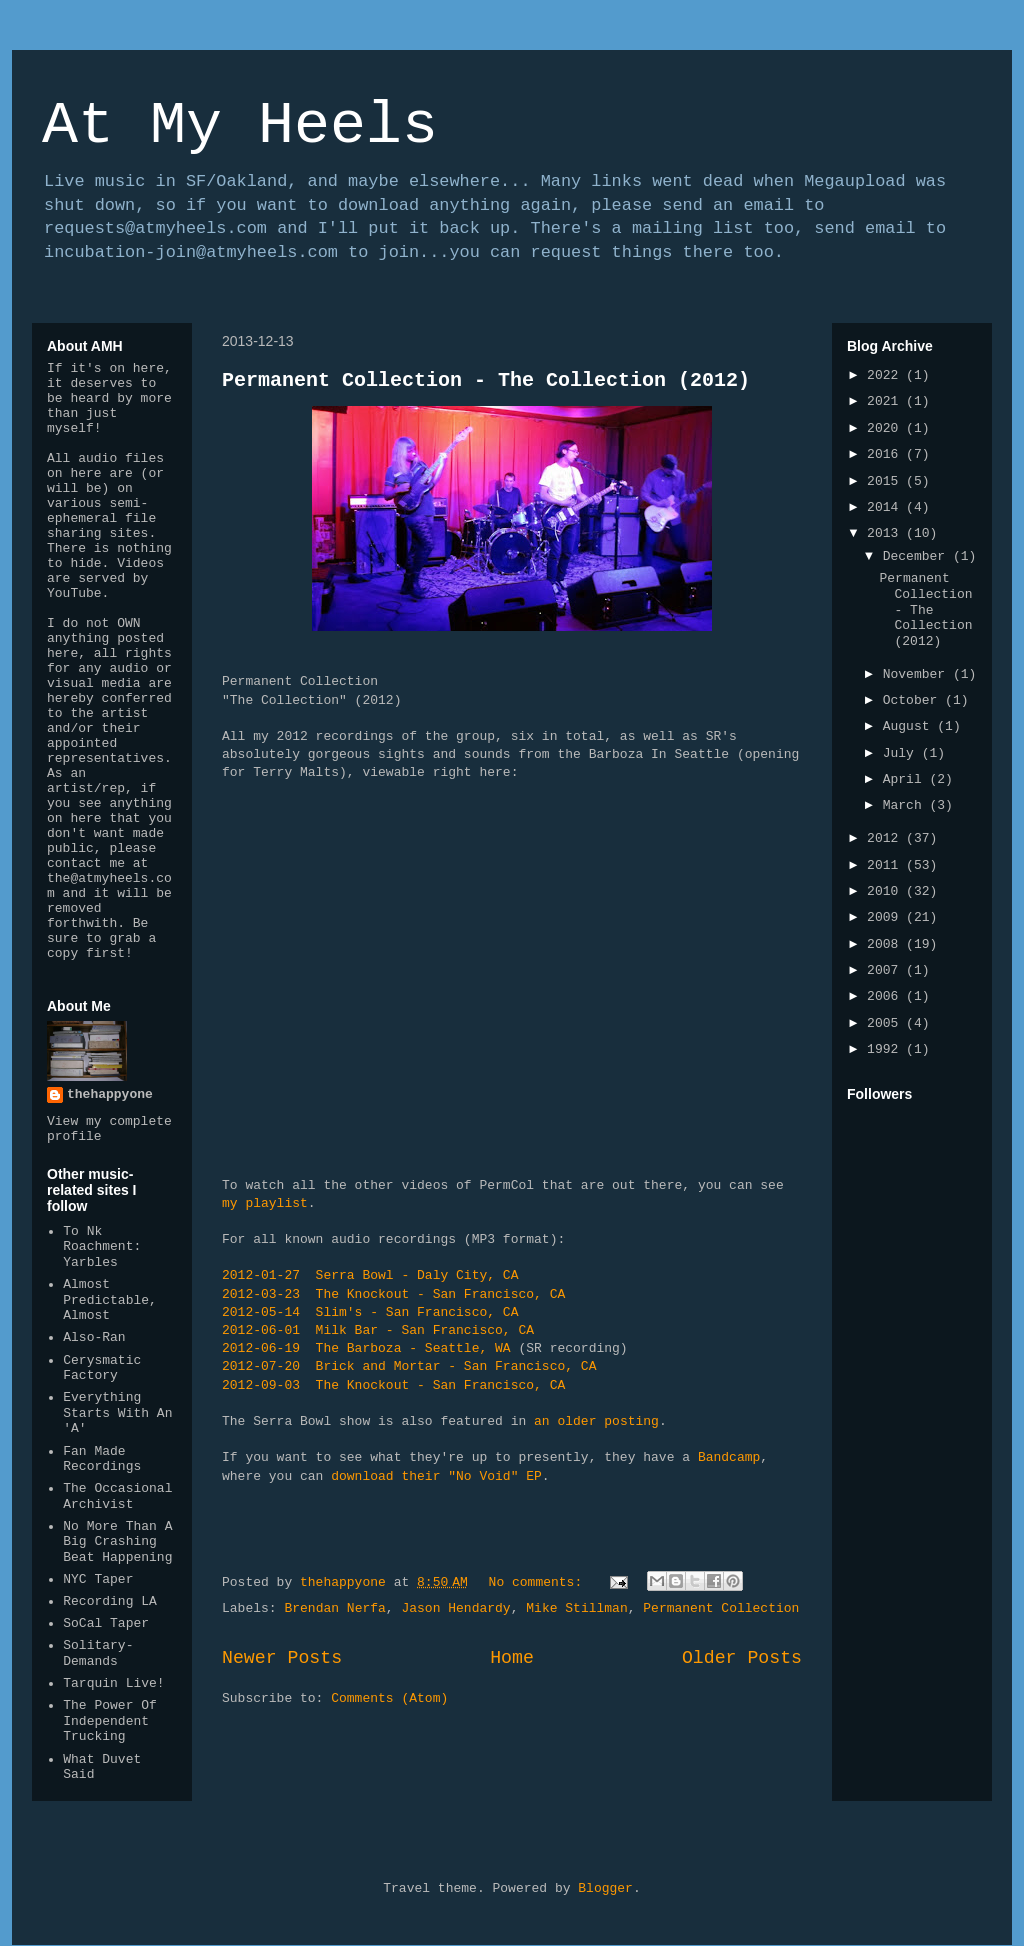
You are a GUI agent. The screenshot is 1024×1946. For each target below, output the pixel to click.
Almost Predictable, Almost (110, 1300)
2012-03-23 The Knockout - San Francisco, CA (393, 1294)
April (906, 779)
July (902, 753)
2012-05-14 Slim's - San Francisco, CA (370, 1312)
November (918, 674)
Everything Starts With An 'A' (117, 1413)
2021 (886, 401)
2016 (886, 454)
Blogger (605, 1888)
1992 (886, 1049)
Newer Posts (282, 1658)
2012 (886, 838)
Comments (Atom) (389, 1698)
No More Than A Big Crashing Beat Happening (117, 1542)
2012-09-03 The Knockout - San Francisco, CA (393, 1385)
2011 (886, 865)
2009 (886, 917)
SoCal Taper (106, 1623)
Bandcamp (729, 1457)
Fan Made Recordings (102, 1459)
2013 (886, 533)
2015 (886, 481)
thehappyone (110, 1094)
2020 (886, 428)
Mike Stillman (576, 1608)
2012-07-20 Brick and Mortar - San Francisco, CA (409, 1366)
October (914, 700)
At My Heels (240, 126)
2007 (886, 970)
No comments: (539, 1582)
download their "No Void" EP (436, 1476)
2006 (886, 996)
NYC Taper (98, 1579)
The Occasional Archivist (117, 1496)
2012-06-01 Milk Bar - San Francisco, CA (378, 1330)
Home (512, 1658)
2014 (886, 507)
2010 (886, 891)
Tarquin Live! (113, 1683)
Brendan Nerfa (334, 1608)
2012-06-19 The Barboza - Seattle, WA (366, 1348)
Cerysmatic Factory (102, 1368)
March (906, 805)
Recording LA (110, 1601)
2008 (886, 944)
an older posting (596, 1421)
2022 (886, 375)
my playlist (265, 1203)
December (918, 556)
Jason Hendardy (455, 1608)
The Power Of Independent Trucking (110, 1721)
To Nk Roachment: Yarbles (102, 1247)
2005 (886, 1023)
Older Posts (742, 1658)
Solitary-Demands (98, 1653)
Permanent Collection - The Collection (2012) (486, 380)
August (910, 726)
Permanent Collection (721, 1608)
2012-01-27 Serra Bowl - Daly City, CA (370, 1275)
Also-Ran (94, 1337)
